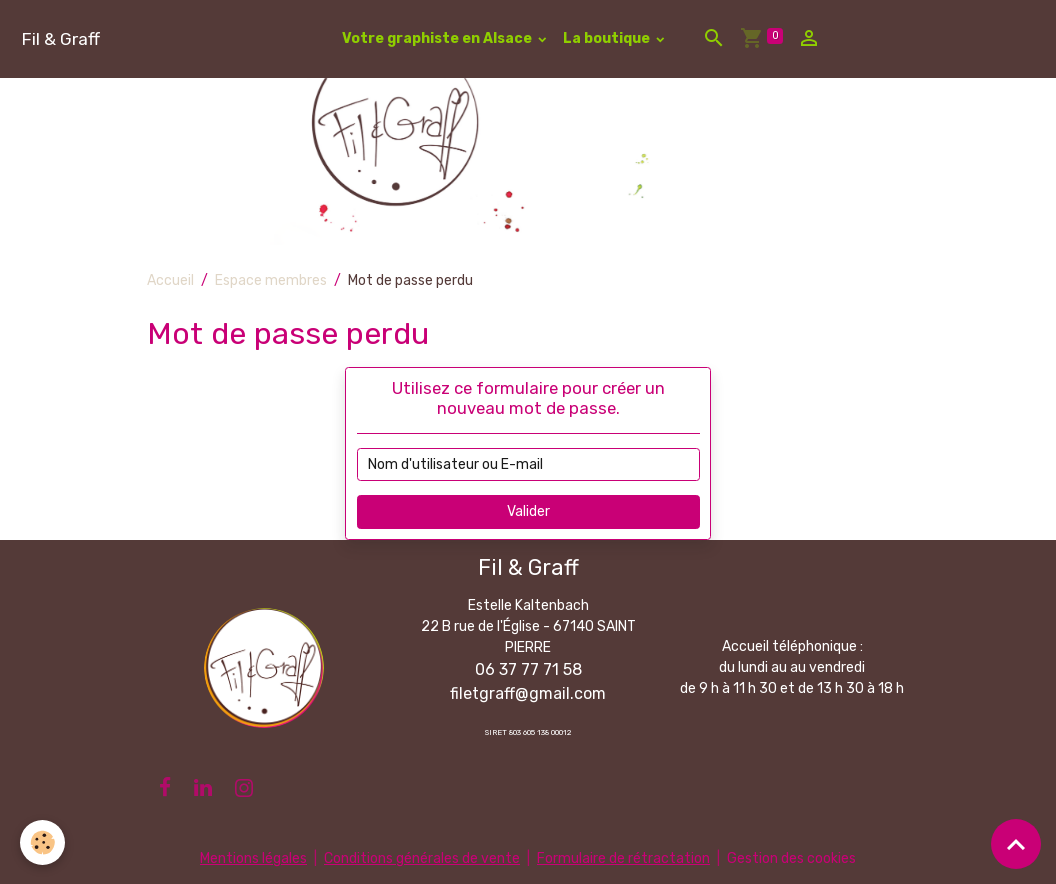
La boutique (608, 38)
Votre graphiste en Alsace (438, 38)
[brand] (60, 38)
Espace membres (271, 280)
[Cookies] (42, 842)
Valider (528, 511)
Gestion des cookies (791, 858)
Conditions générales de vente (422, 858)
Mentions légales (253, 858)
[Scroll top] (1016, 844)
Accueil (170, 280)
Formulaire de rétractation (623, 858)
